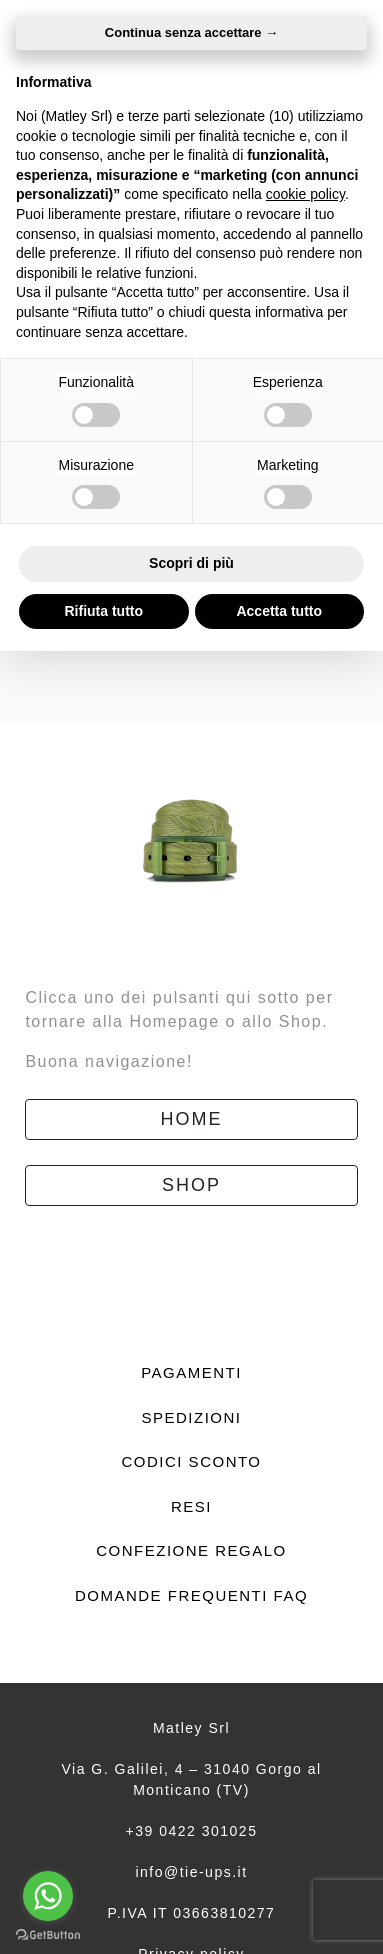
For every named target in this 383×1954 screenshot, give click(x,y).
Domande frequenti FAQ (191, 1595)
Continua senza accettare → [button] (191, 32)
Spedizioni (191, 1417)
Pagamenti (191, 1372)
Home (192, 1119)
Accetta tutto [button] (279, 611)
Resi (191, 1506)
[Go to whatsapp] (48, 1896)
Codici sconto (191, 1461)
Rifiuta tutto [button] (103, 611)
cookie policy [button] (305, 194)
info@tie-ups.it (191, 1872)
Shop (191, 1185)
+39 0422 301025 (192, 1831)
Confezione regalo (191, 1550)
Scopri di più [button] (191, 563)
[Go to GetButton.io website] (48, 1934)
